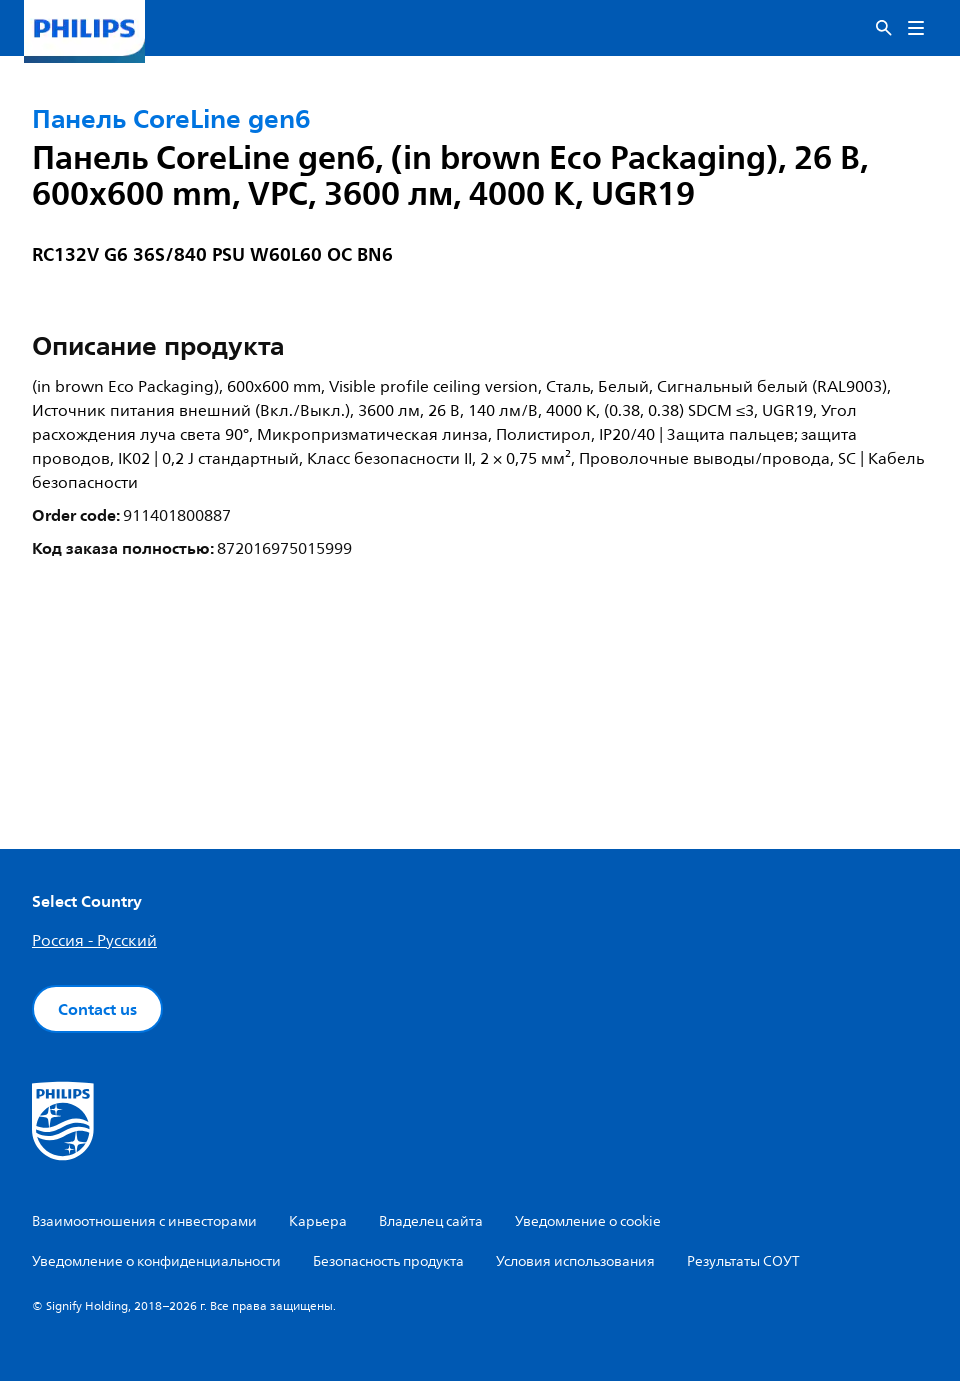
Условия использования (575, 1261)
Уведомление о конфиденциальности (156, 1261)
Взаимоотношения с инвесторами (144, 1221)
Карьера (318, 1221)
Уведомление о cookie (588, 1221)
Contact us (97, 1009)
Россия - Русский (94, 941)
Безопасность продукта (388, 1261)
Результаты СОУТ (743, 1261)
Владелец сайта (431, 1221)
